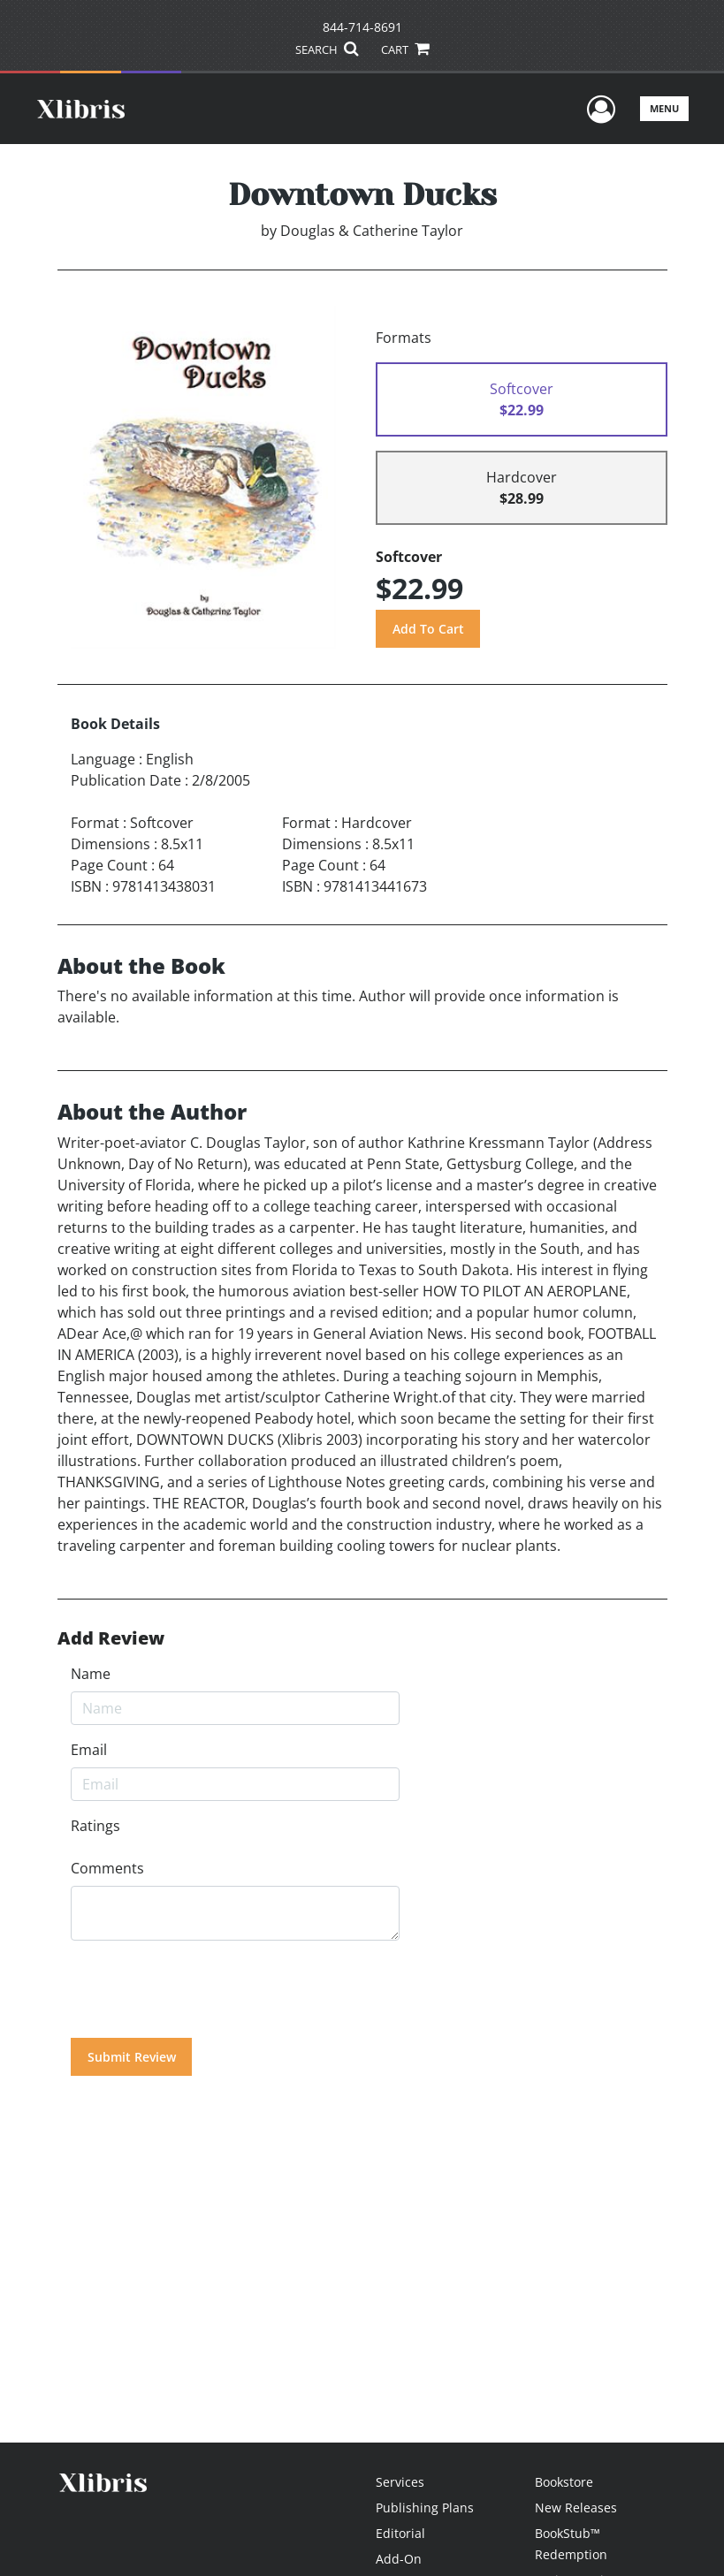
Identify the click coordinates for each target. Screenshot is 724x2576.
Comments (107, 1868)
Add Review (110, 1638)
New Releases (576, 2507)
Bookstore (564, 2481)
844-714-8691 (362, 27)
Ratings (95, 1825)
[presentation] (205, 1989)
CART (405, 49)
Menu (664, 108)
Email (89, 1749)
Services (400, 2481)
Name (91, 1673)
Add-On (399, 2558)
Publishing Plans (425, 2507)
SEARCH (326, 49)
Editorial (400, 2533)
